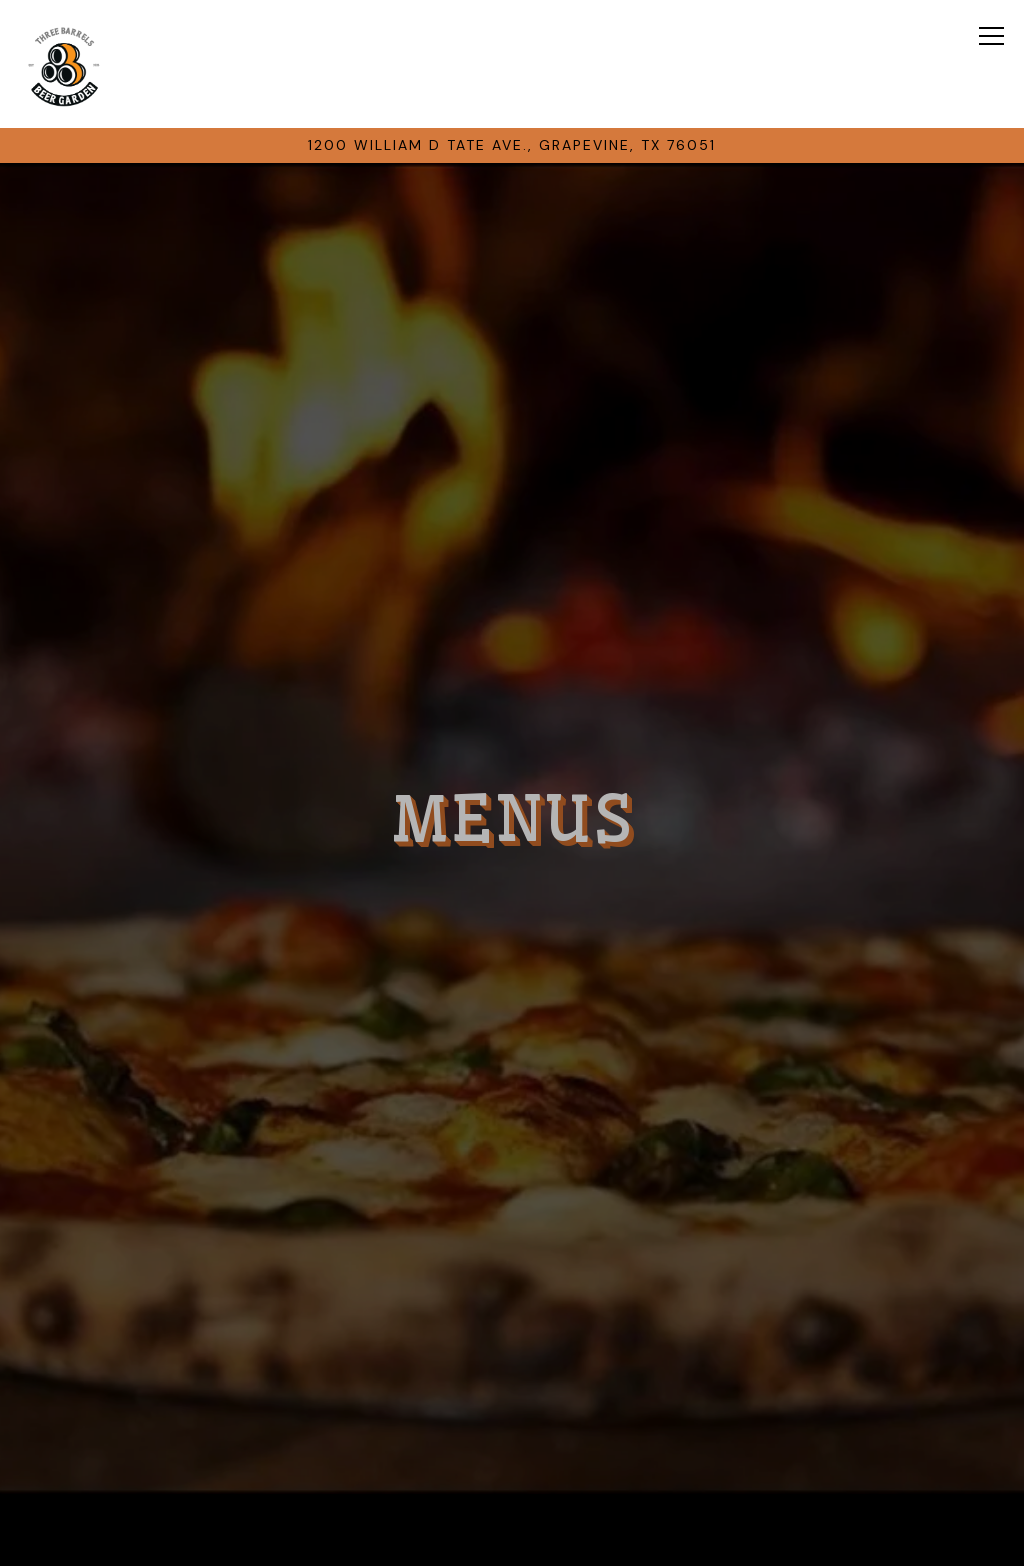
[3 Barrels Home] (64, 64)
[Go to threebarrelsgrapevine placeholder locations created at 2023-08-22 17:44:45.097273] (512, 145)
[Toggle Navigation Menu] (992, 36)
